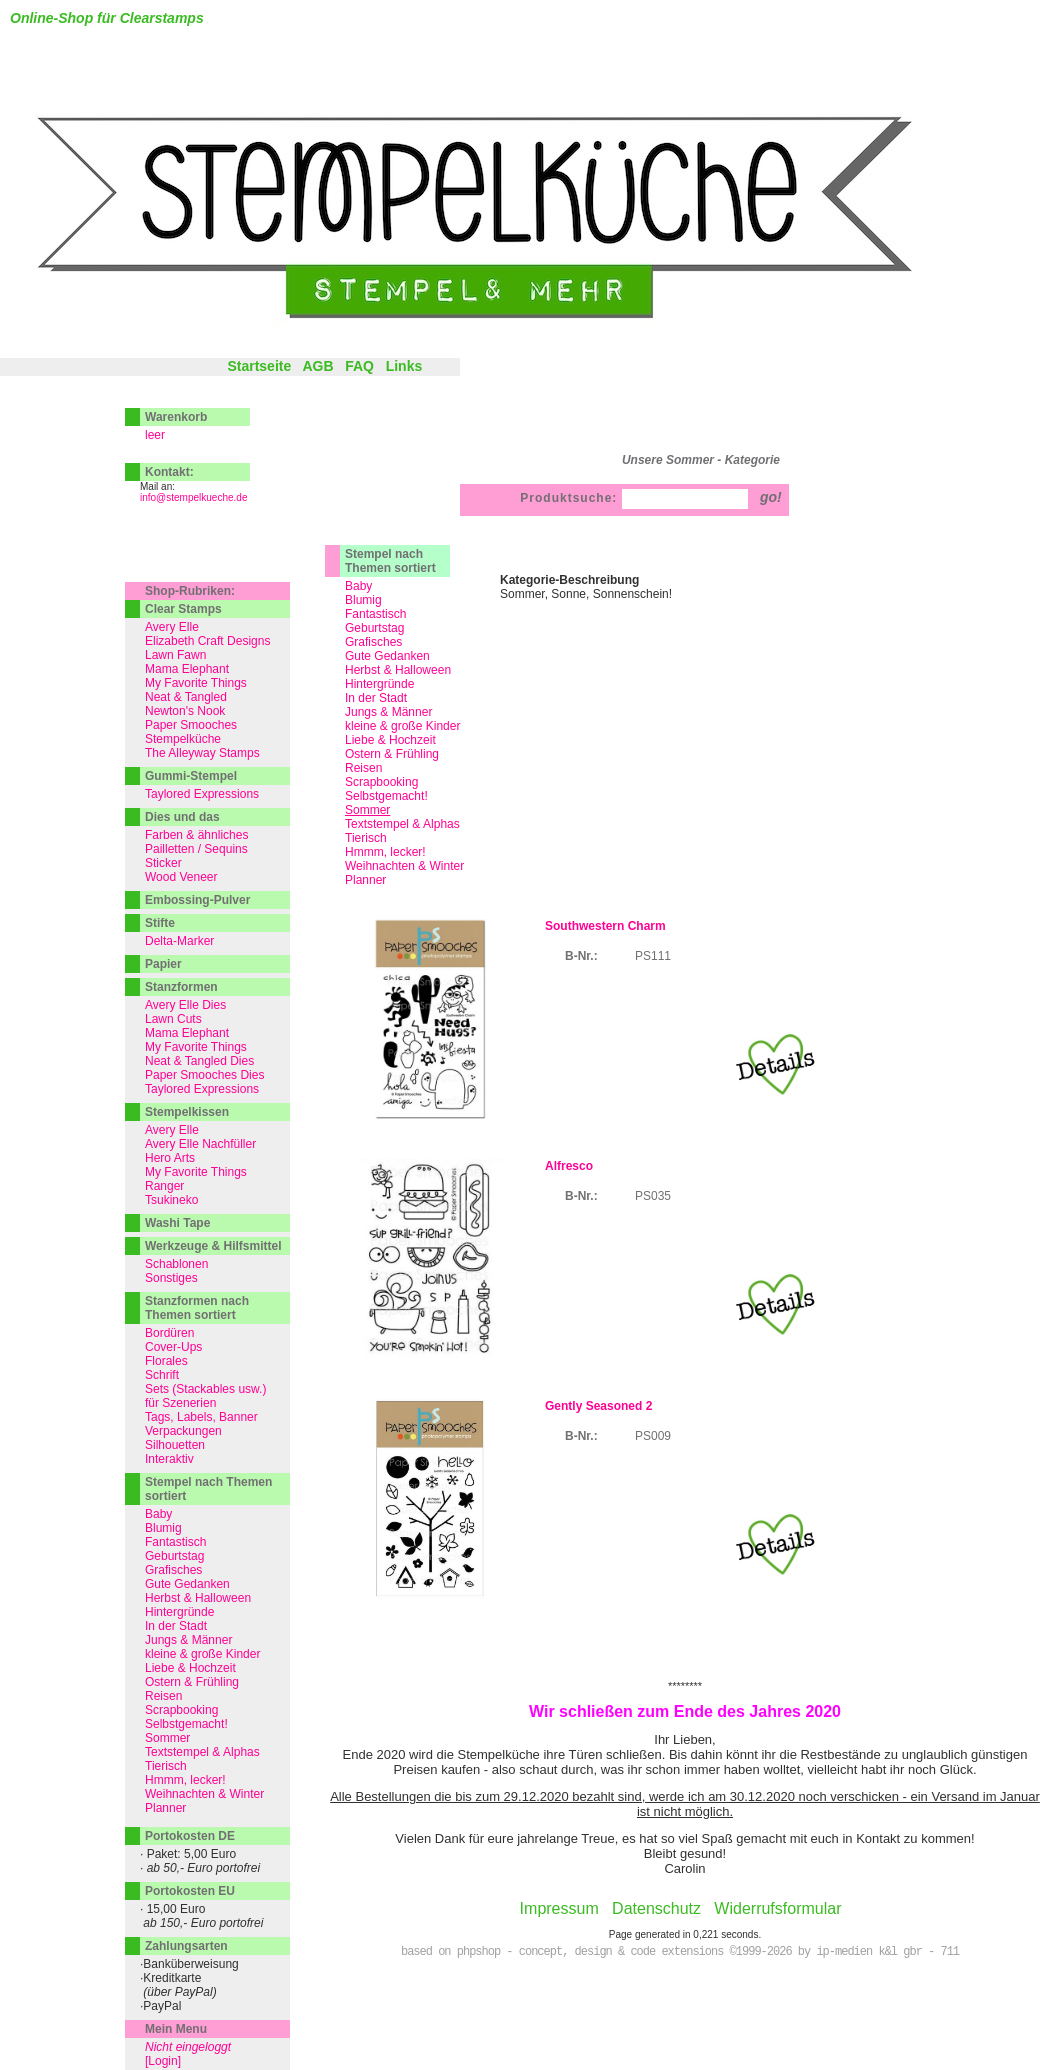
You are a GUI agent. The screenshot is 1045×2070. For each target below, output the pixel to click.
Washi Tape (177, 1223)
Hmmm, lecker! (385, 852)
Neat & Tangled (186, 697)
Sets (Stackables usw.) (205, 1389)
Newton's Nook (185, 711)
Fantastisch (375, 614)
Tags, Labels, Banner (201, 1417)
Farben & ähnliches (196, 835)
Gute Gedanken (387, 656)
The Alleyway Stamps (202, 753)
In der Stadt (376, 698)
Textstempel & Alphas (402, 824)
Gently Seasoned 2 (598, 1406)
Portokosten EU (190, 1891)
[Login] (163, 2061)
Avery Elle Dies (185, 1005)
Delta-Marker (179, 941)
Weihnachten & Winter (404, 866)
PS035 (653, 1196)
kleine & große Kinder (402, 726)
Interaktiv (169, 1459)
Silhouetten (175, 1445)
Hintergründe (379, 684)
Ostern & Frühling (392, 754)
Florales (166, 1361)
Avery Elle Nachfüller (200, 1144)
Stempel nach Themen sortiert (390, 561)
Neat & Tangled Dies (199, 1061)
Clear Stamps (183, 609)
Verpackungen (183, 1431)
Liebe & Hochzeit (390, 740)
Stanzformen (181, 987)
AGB (317, 366)
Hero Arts (170, 1158)
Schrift (162, 1375)
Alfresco (569, 1166)
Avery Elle (172, 627)
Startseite (259, 366)
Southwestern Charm (605, 926)
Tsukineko (171, 1200)
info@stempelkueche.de (193, 497)
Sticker (163, 863)
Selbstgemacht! (386, 796)
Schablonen (176, 1264)
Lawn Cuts (173, 1019)
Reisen (363, 768)
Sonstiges (171, 1278)
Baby (358, 586)
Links (404, 366)
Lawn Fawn (175, 655)
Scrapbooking (381, 782)
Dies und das (182, 817)
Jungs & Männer (388, 712)
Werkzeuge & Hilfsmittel (213, 1246)
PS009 (653, 1436)
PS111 (653, 956)
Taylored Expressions (202, 794)
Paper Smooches (191, 725)
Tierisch (366, 838)
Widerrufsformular (777, 1908)
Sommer (167, 1738)
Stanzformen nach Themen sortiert (197, 1308)
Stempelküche (183, 739)
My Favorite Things (196, 683)
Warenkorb (176, 417)
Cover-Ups (173, 1347)
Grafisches (373, 642)
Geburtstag (374, 628)
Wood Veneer (181, 877)
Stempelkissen (187, 1112)
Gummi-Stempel (191, 776)
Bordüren (169, 1333)
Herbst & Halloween (398, 670)
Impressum (559, 1908)
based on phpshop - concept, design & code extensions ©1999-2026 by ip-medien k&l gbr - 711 (680, 1952)
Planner (365, 880)
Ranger (164, 1186)
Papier (163, 964)
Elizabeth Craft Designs (207, 641)
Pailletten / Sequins (196, 849)
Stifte (160, 923)
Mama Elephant (187, 669)
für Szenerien (180, 1403)
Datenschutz (656, 1908)
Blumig (363, 600)
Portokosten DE (190, 1836)
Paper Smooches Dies (204, 1075)
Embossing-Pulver (197, 900)
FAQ (359, 366)
